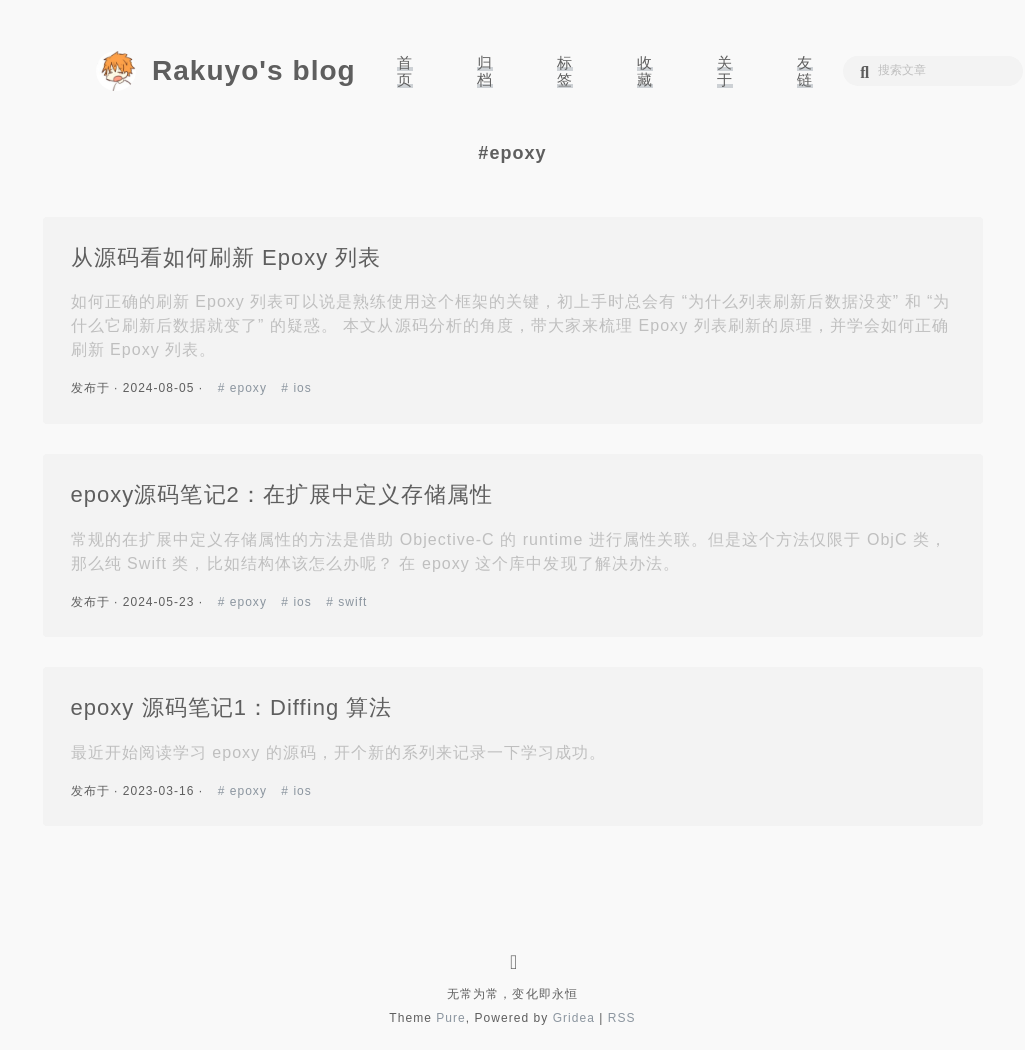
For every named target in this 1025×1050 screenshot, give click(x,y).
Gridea (574, 1018)
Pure (451, 1018)
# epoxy (245, 388)
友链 (805, 71)
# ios (296, 388)
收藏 (645, 71)
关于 (725, 71)
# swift (346, 602)
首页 (405, 71)
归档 (485, 71)
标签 (565, 71)
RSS (622, 1018)
